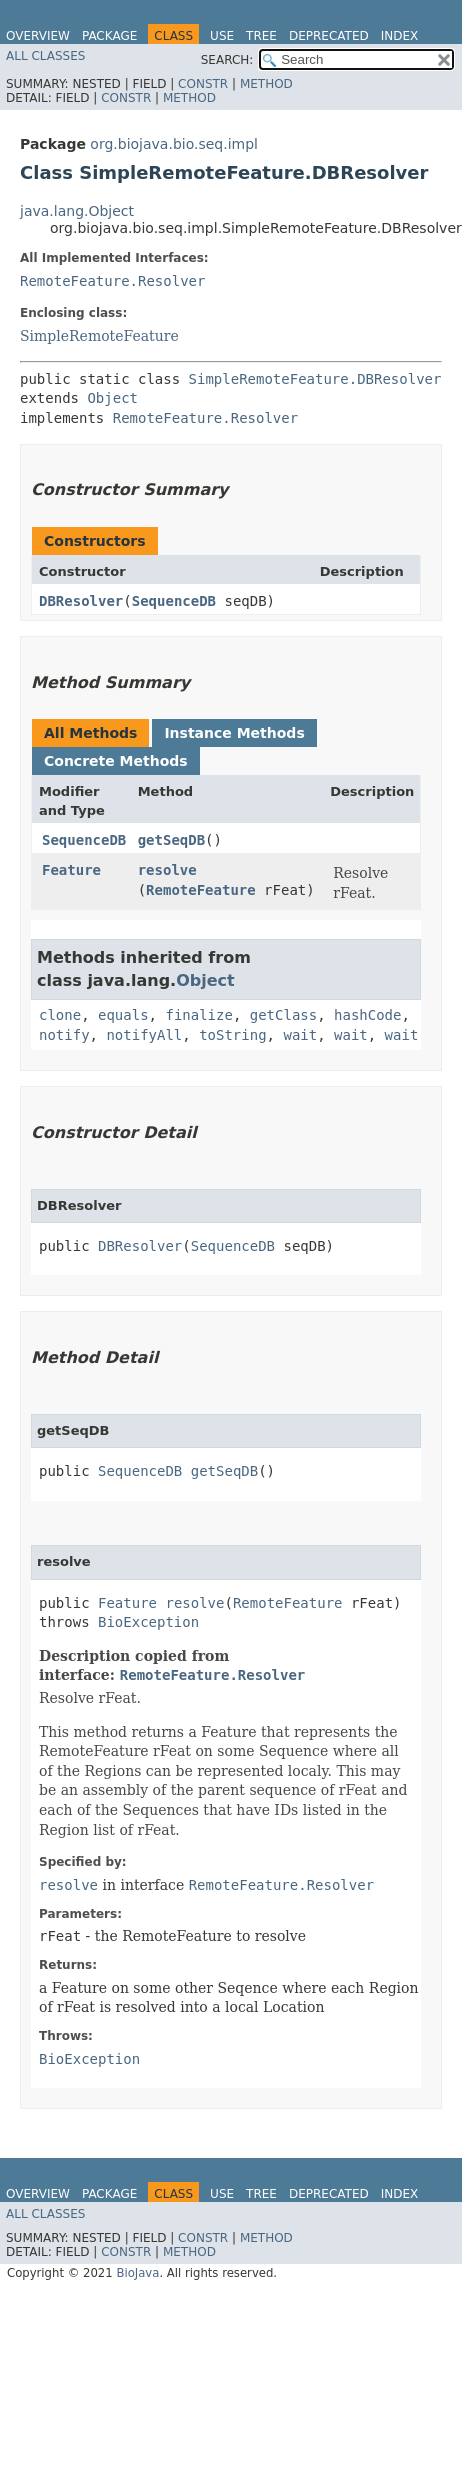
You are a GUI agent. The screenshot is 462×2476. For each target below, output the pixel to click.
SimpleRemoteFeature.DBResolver (315, 379)
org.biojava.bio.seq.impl (174, 144)
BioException (148, 1622)
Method (266, 84)
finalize (198, 1015)
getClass (283, 1015)
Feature (71, 870)
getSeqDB (171, 840)
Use (222, 36)
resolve (167, 870)
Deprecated (329, 36)
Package (109, 36)
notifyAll (144, 1035)
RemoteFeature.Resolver (112, 281)
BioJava (137, 2273)
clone (60, 1015)
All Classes (45, 56)
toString (232, 1035)
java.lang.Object (77, 211)
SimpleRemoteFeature (99, 336)
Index (400, 36)
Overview (38, 36)
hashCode (367, 1015)
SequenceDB (174, 601)
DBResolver (81, 601)
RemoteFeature (201, 890)
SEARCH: (227, 60)
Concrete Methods (116, 761)
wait (300, 1035)
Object (112, 398)
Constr (203, 84)
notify (64, 1035)
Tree (261, 36)
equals (123, 1015)
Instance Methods (234, 733)
